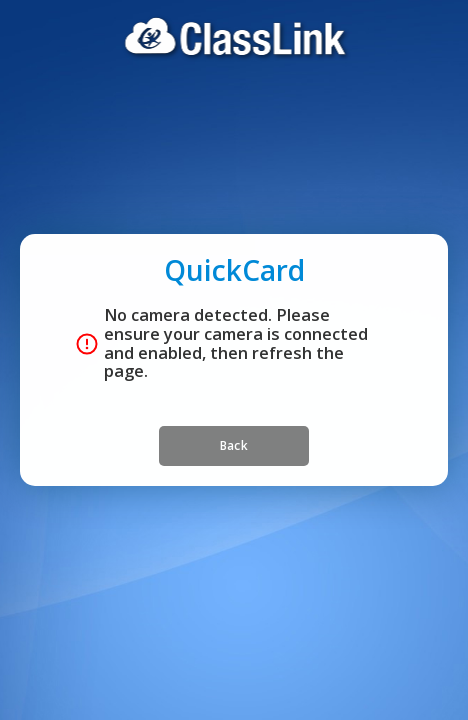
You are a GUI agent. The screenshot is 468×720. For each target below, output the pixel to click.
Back (234, 485)
